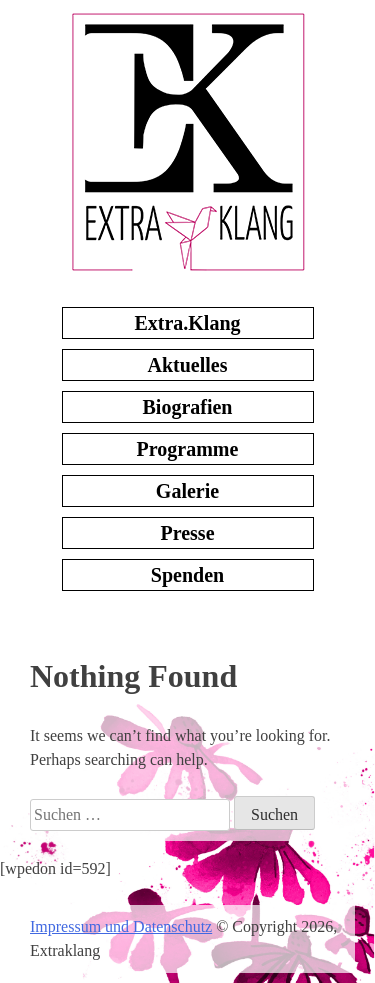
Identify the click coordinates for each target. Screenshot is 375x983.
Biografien (188, 407)
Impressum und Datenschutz (121, 926)
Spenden (187, 575)
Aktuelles (188, 365)
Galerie (187, 491)
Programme (188, 449)
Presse (187, 533)
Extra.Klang (187, 323)
